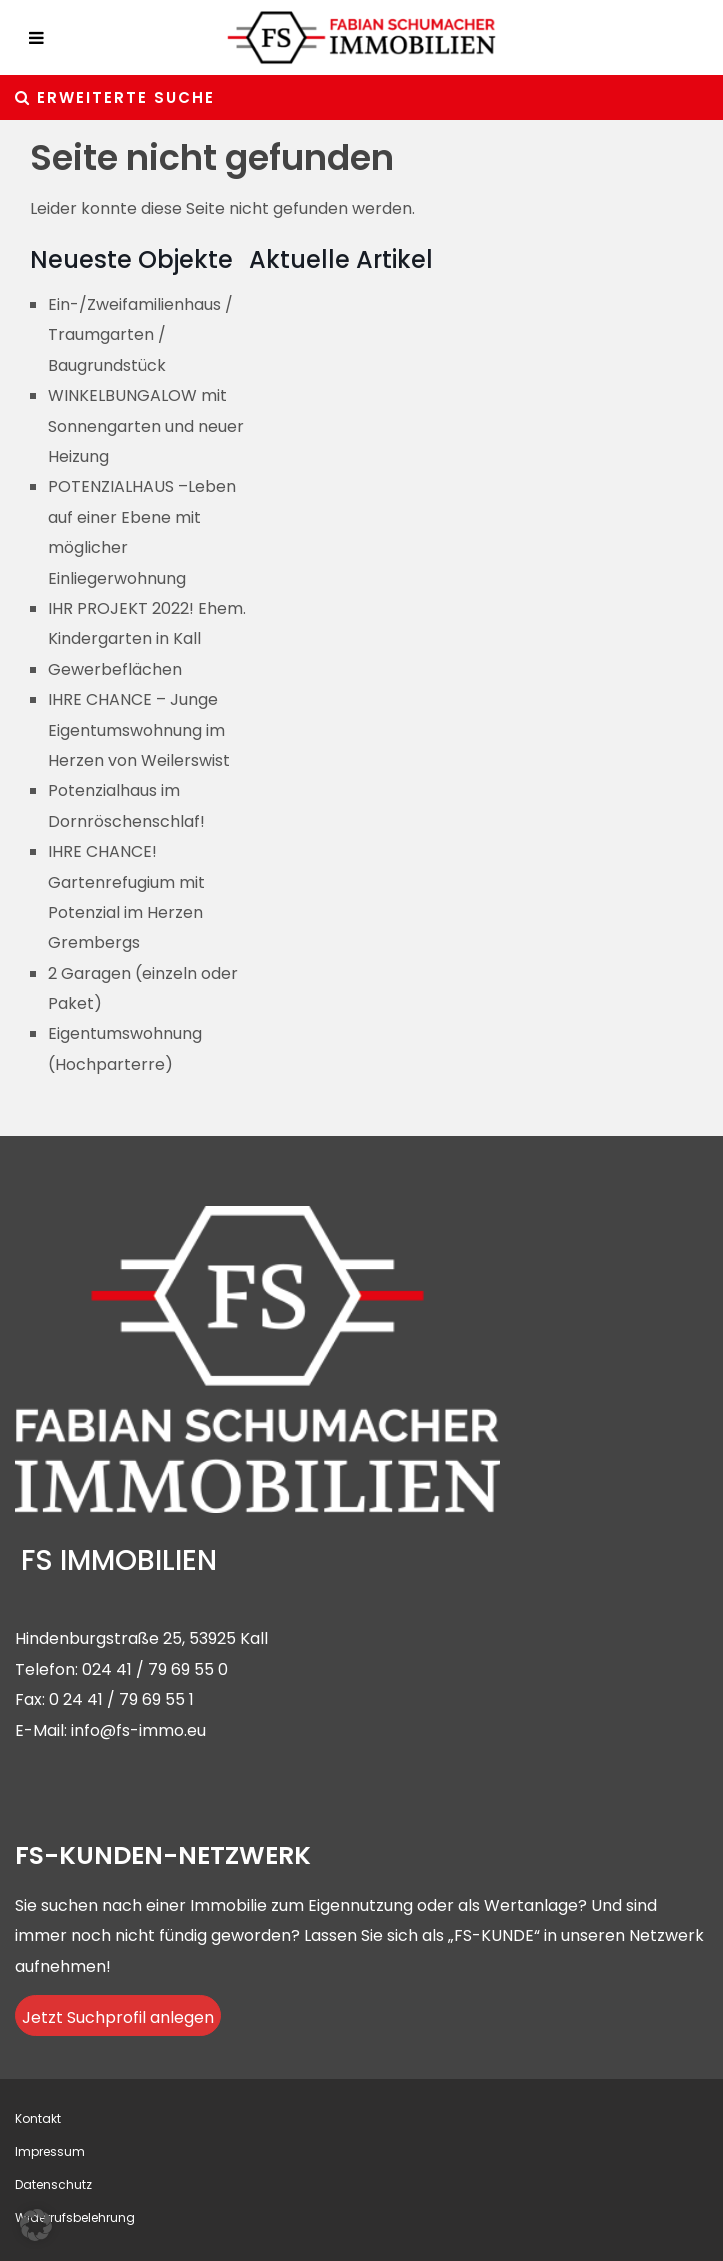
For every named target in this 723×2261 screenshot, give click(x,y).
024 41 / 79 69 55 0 (155, 1669)
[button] (36, 2225)
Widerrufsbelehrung (75, 2217)
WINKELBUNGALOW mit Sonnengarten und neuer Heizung (146, 426)
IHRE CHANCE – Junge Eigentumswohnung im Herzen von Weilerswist (139, 730)
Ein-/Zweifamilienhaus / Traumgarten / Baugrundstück (140, 335)
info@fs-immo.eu (138, 1730)
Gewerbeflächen (115, 669)
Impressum (50, 2151)
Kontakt (38, 2118)
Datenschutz (53, 2184)
